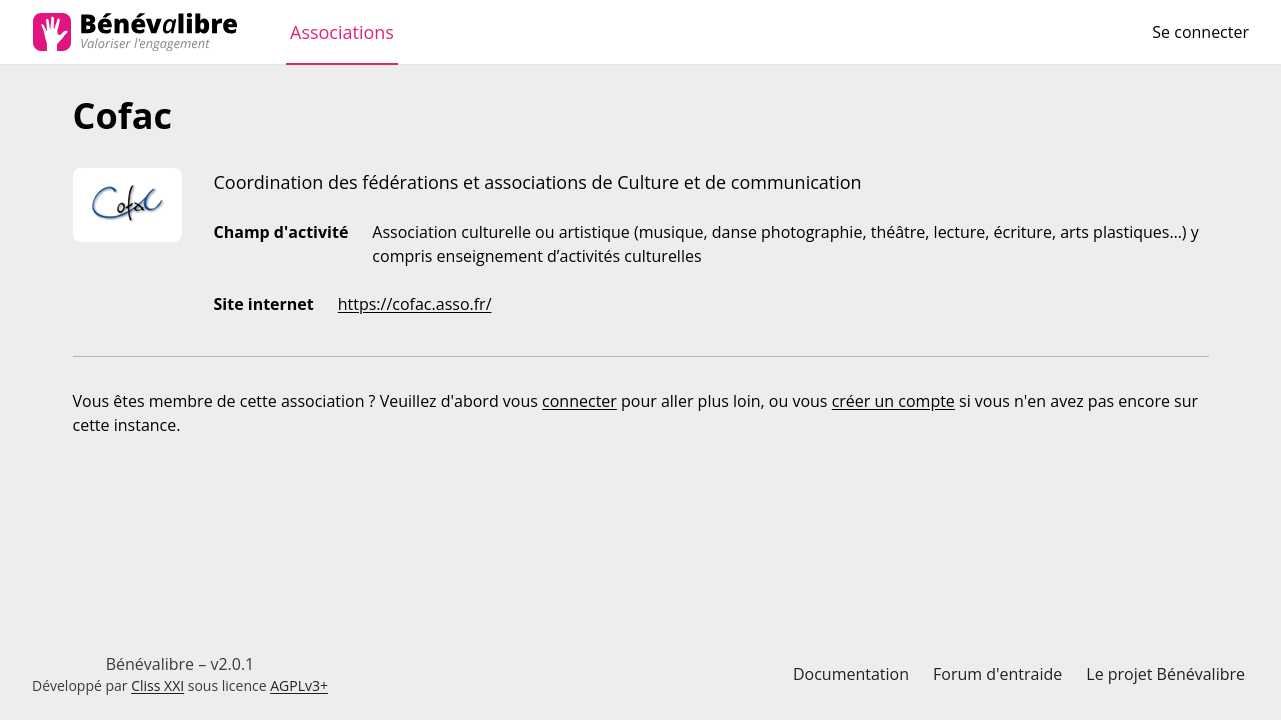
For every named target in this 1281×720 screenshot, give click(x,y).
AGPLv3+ (299, 685)
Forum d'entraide (997, 674)
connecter (579, 401)
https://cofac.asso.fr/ (415, 304)
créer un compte (893, 401)
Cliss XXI (157, 685)
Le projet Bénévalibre (1165, 674)
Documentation (851, 674)
